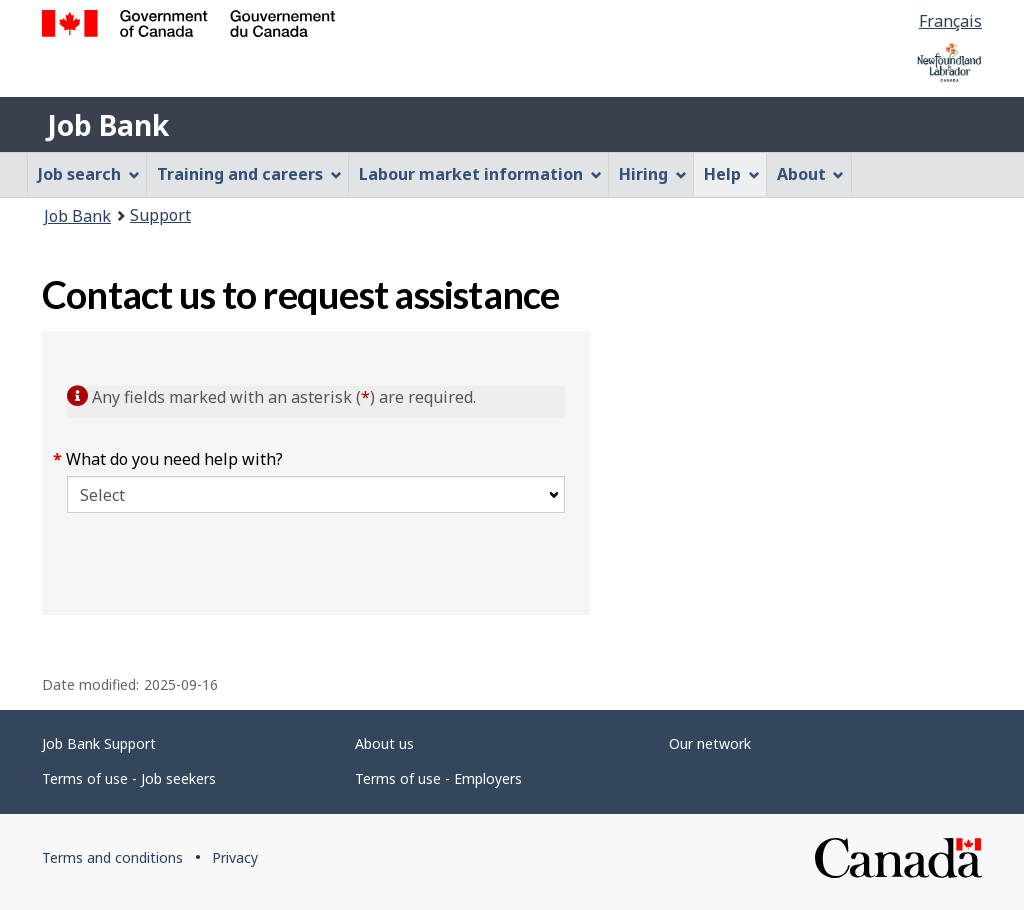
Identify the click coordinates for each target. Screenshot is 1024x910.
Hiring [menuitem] (653, 174)
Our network (710, 743)
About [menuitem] (811, 174)
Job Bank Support (99, 743)
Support (160, 215)
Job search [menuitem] (89, 174)
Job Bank (108, 125)
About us (384, 743)
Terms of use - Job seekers (129, 778)
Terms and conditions (112, 857)
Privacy (235, 857)
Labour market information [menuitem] (480, 174)
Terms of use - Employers (438, 778)
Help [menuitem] (732, 174)
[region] (786, 473)
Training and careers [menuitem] (249, 174)
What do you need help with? (175, 459)
